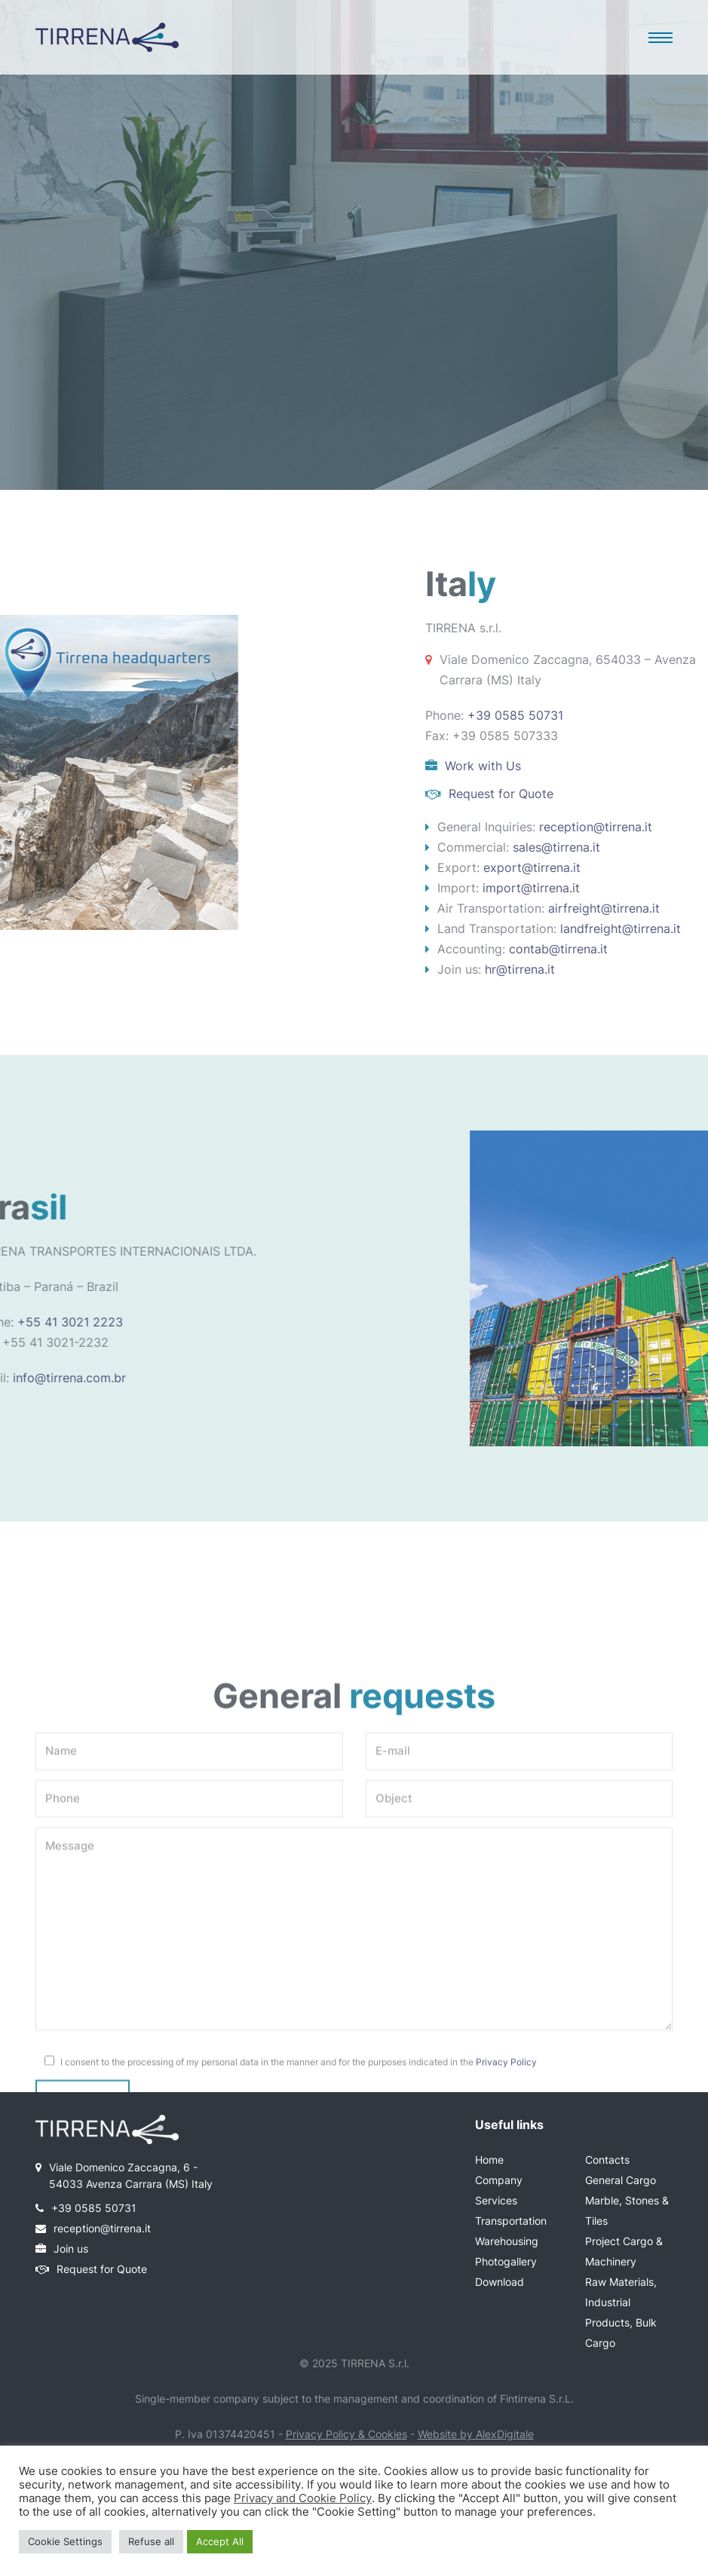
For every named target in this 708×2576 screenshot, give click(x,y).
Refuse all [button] (151, 2541)
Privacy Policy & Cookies (346, 2434)
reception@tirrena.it (102, 2228)
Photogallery (506, 2261)
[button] (660, 37)
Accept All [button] (220, 2541)
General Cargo (620, 2180)
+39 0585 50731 (93, 2207)
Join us (71, 2248)
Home (489, 2159)
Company (499, 2180)
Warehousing (506, 2241)
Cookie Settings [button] (65, 2541)
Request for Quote (102, 2268)
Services (496, 2200)
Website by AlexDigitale (476, 2434)
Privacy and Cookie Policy (303, 2498)
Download (499, 2281)
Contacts (607, 2159)
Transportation (511, 2220)
